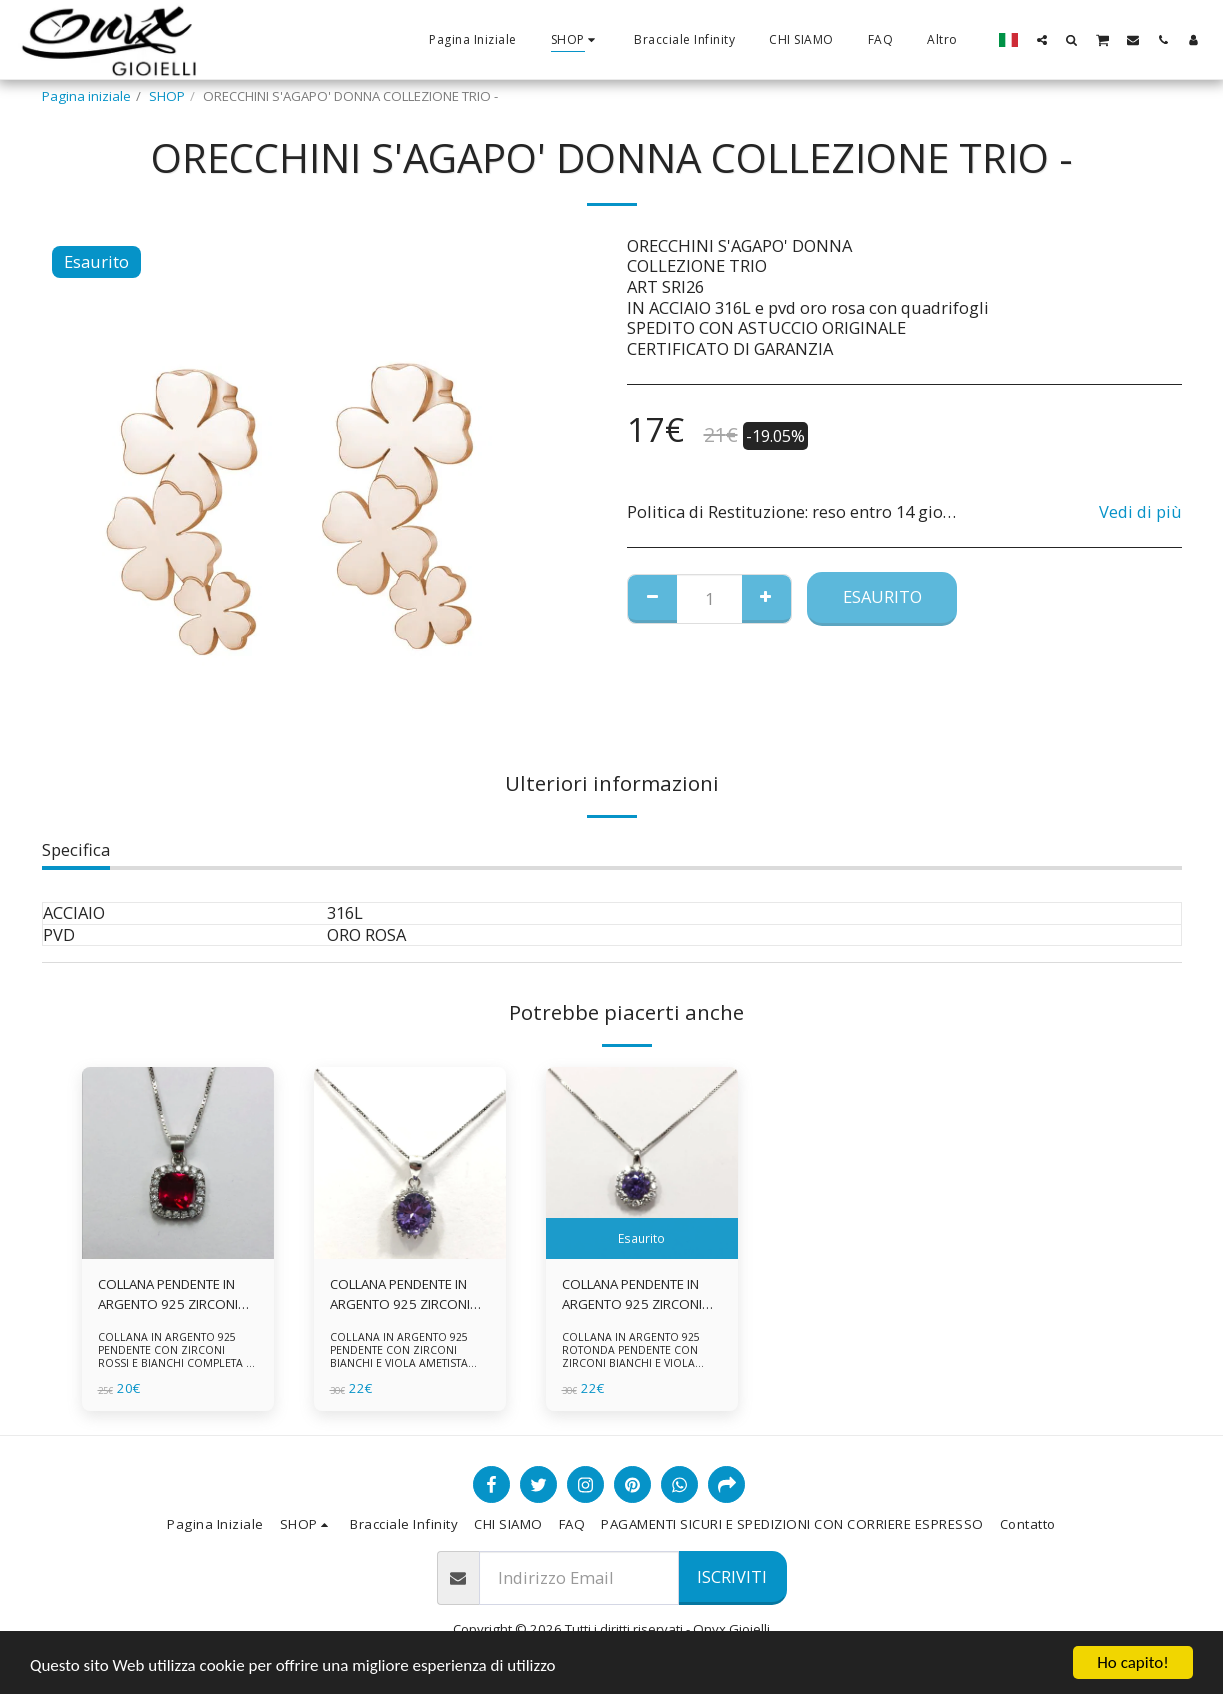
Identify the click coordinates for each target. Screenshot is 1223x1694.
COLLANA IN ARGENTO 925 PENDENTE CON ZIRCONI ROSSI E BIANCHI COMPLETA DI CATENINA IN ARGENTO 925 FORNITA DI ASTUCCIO (177, 1363)
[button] (1042, 39)
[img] (178, 1163)
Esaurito (882, 596)
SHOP (167, 96)
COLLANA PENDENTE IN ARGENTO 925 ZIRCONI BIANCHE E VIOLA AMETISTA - (632, 1295)
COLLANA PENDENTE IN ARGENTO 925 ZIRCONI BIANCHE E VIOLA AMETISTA (400, 1295)
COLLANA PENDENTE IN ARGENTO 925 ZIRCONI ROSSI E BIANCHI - (168, 1295)
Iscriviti (732, 1576)
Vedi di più (1140, 512)
